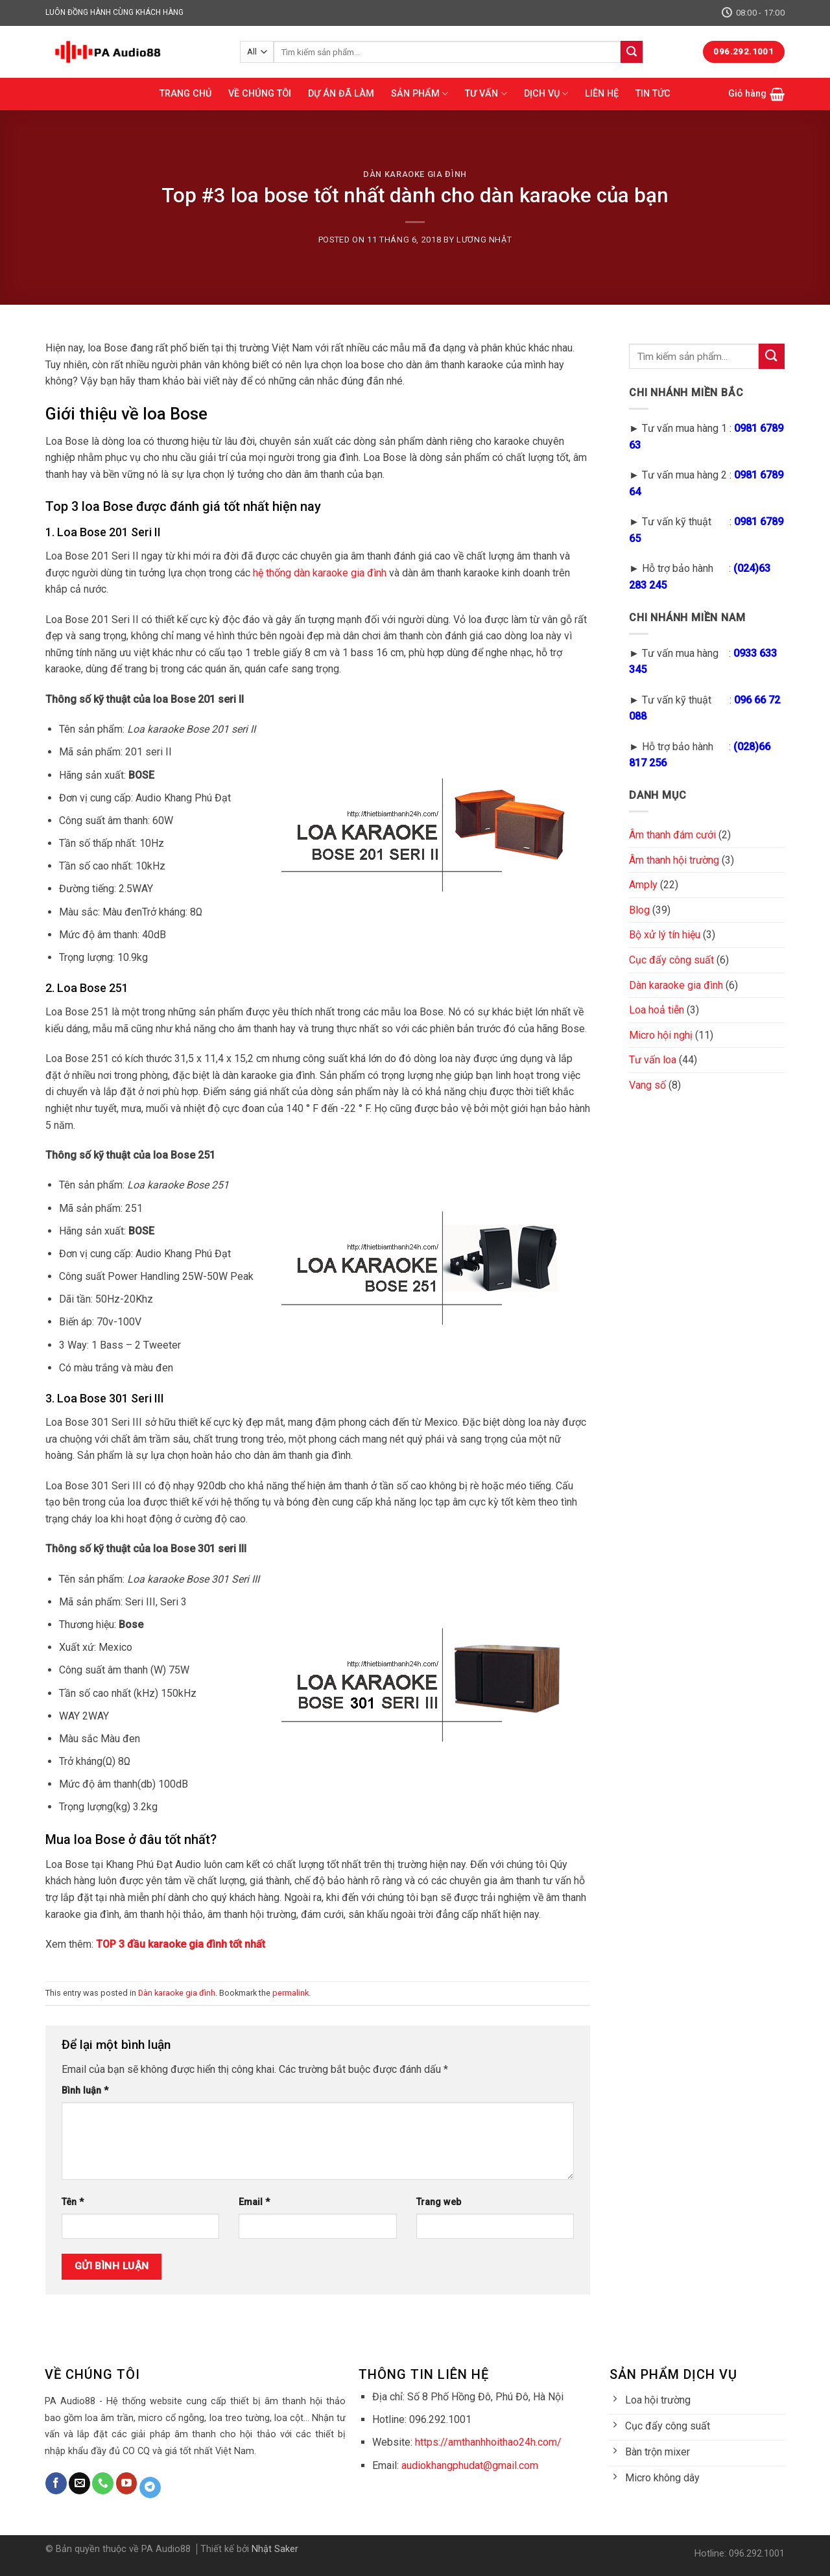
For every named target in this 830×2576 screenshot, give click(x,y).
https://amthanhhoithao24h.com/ (488, 2442)
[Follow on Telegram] (150, 2488)
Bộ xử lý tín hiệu (664, 934)
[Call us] (102, 2483)
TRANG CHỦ (185, 93)
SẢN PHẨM (419, 94)
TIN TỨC (652, 93)
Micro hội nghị (661, 1035)
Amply (643, 885)
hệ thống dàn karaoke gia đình (319, 573)
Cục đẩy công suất (671, 960)
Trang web (438, 2202)
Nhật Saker (275, 2549)
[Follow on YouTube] (126, 2483)
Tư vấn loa (652, 1060)
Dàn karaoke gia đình (415, 174)
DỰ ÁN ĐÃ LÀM (341, 93)
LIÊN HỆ (602, 93)
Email (254, 2202)
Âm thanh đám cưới (672, 835)
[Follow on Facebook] (56, 2483)
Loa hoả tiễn (656, 1010)
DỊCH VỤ (546, 94)
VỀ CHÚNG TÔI (259, 93)
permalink (290, 1993)
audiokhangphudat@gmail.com (469, 2465)
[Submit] (632, 52)
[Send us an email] (79, 2483)
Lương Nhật (484, 239)
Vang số (647, 1085)
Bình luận (85, 2090)
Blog (639, 910)
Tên (73, 2202)
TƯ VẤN (485, 94)
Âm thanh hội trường (674, 860)
